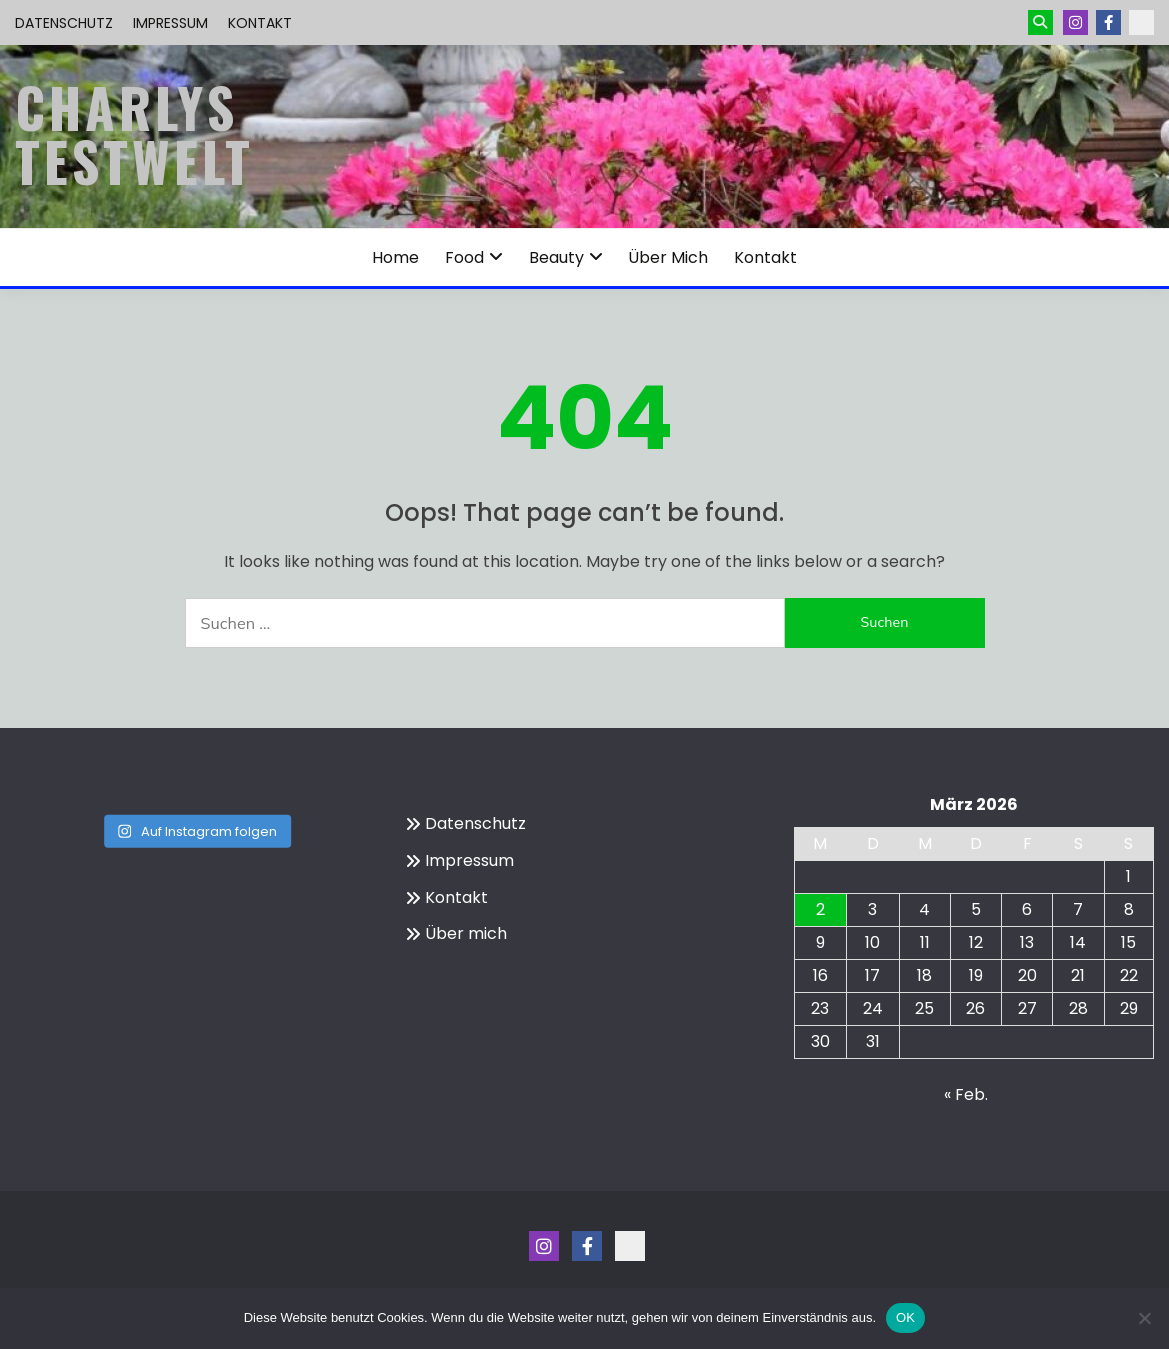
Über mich (668, 257)
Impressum (170, 23)
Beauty (556, 257)
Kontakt (260, 23)
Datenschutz (64, 23)
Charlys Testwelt (134, 134)
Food (464, 257)
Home (395, 257)
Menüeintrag (1108, 22)
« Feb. (966, 1094)
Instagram (1075, 22)
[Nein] (1144, 1318)
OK (905, 1317)
